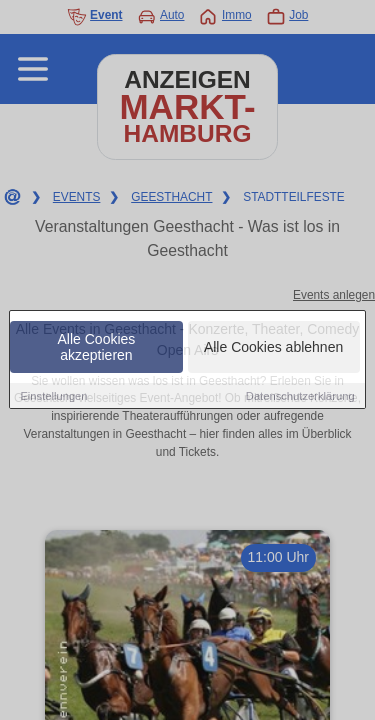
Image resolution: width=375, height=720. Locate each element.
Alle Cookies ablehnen (273, 347)
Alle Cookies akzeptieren (97, 347)
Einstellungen (53, 396)
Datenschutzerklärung (300, 396)
